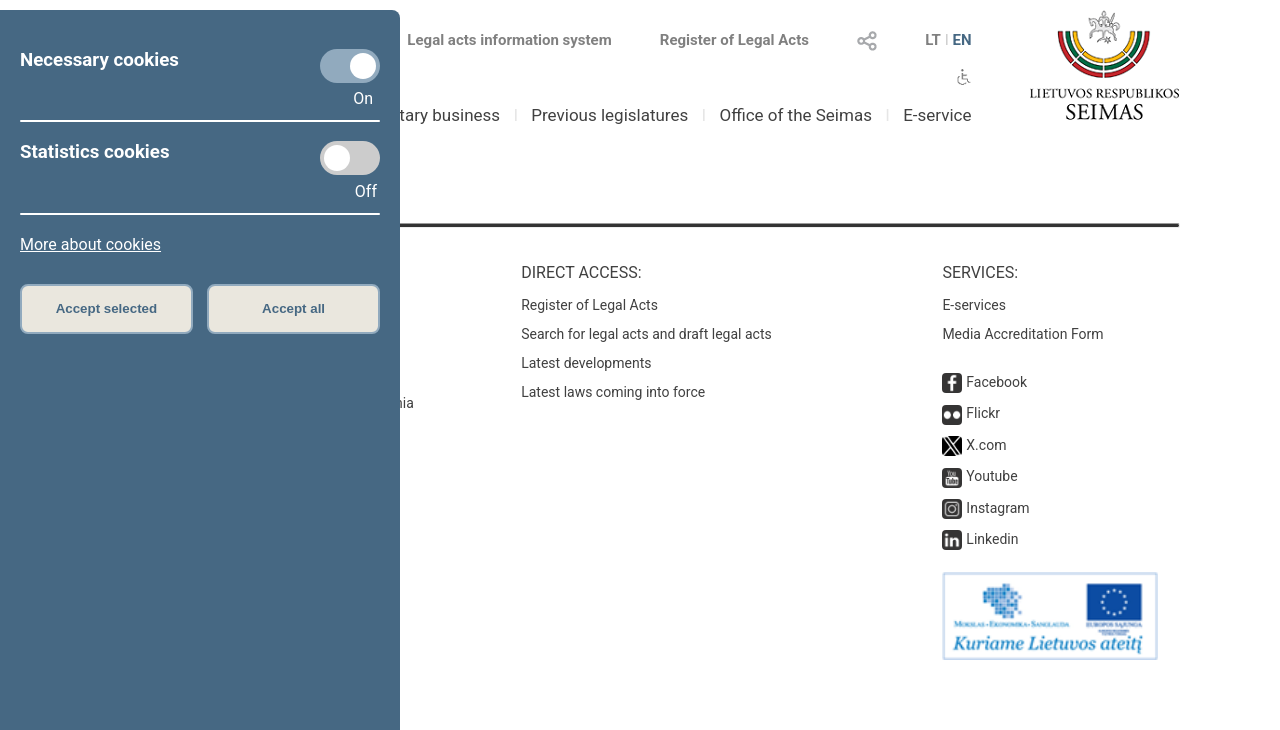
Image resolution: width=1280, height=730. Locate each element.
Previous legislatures (609, 115)
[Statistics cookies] (350, 158)
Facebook (996, 382)
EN (961, 40)
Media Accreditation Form (1022, 334)
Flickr (983, 413)
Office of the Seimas (795, 115)
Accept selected (107, 308)
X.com (986, 445)
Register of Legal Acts (734, 40)
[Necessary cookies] (350, 66)
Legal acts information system (509, 40)
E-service (937, 115)
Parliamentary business (411, 115)
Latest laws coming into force (613, 392)
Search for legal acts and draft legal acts (646, 334)
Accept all (293, 308)
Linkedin (992, 539)
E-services (974, 305)
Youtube (991, 476)
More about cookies (90, 244)
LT (933, 40)
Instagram (997, 508)
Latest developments (586, 363)
